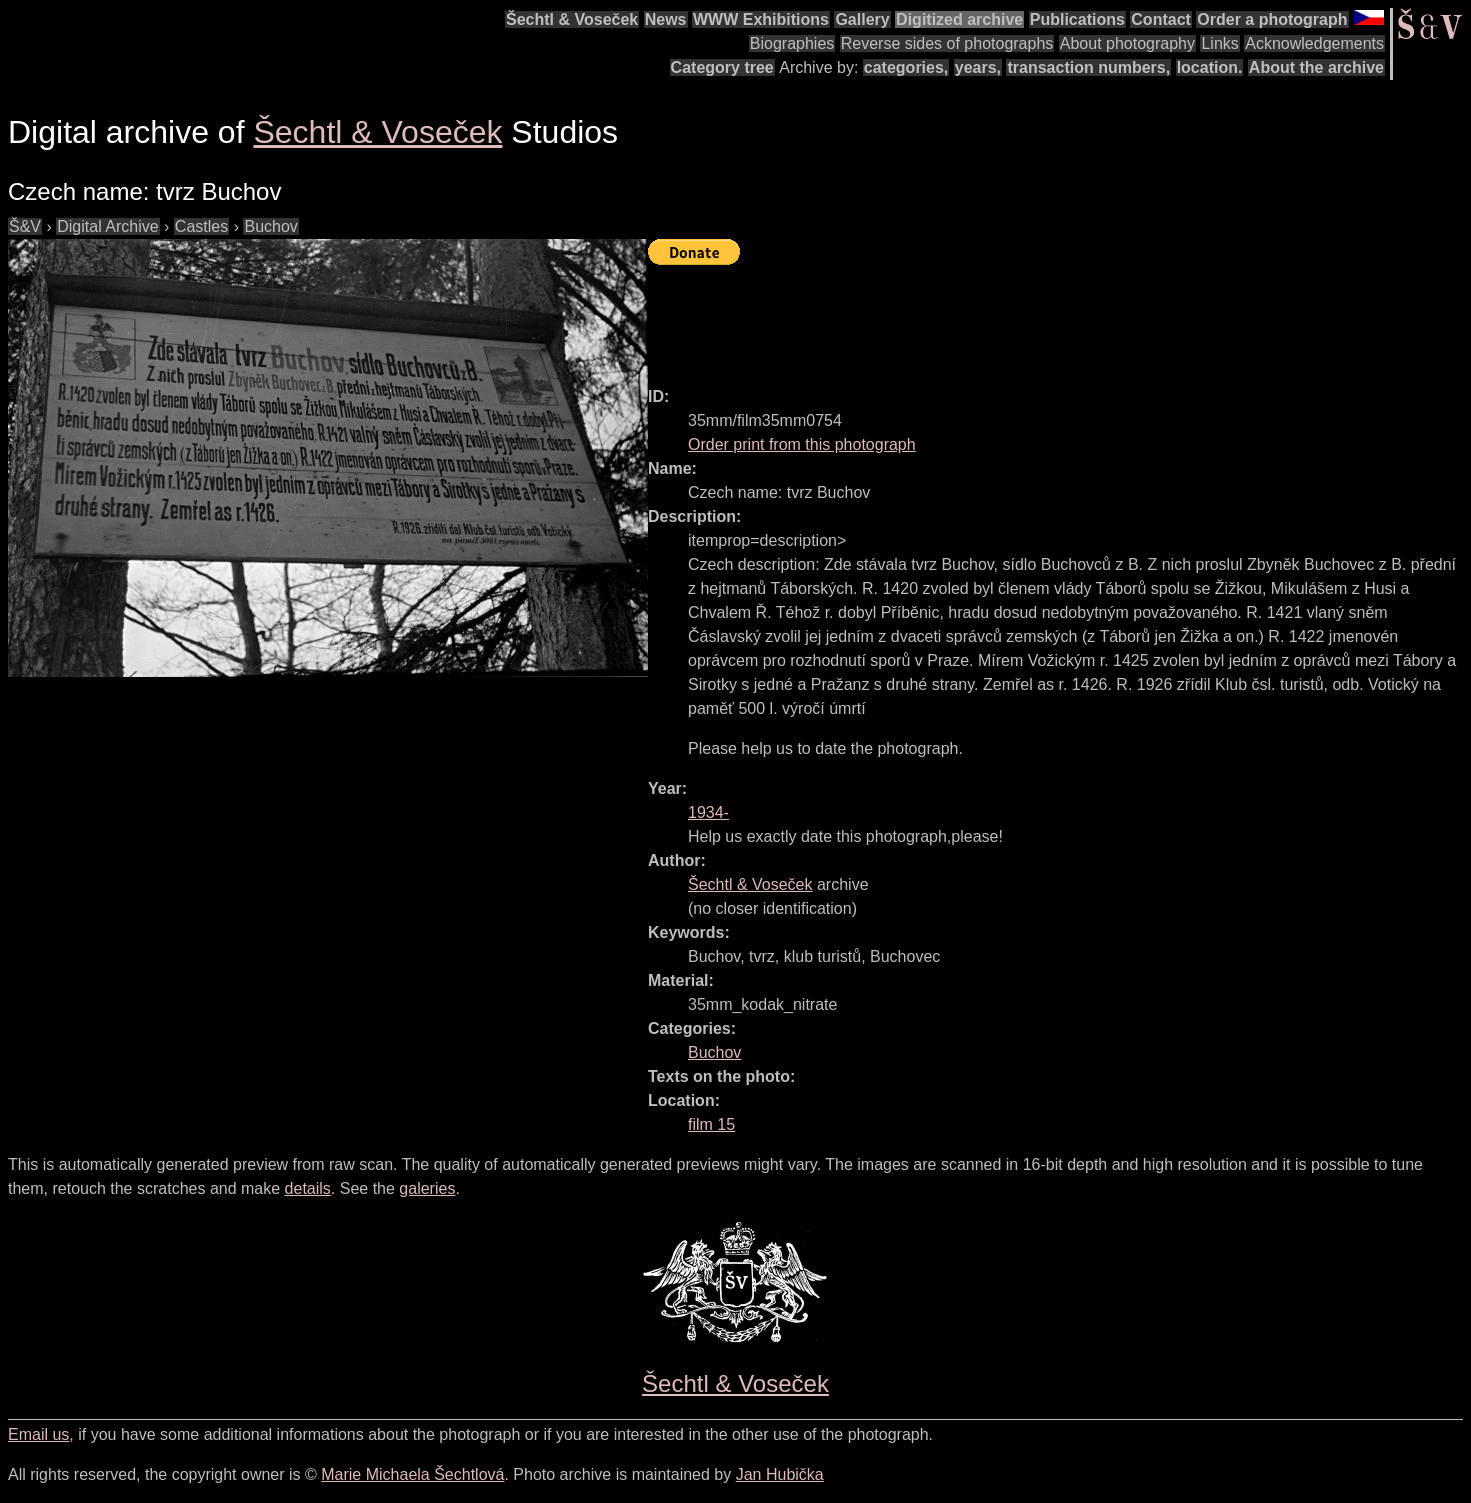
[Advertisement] (1012, 317)
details (308, 1188)
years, (978, 67)
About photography (1127, 43)
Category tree (722, 67)
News (666, 19)
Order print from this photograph (802, 444)
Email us (38, 1434)
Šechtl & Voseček (572, 19)
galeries (427, 1188)
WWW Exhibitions (761, 19)
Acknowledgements (1314, 43)
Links (1219, 43)
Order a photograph (1272, 19)
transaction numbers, (1088, 67)
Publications (1077, 19)
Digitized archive (959, 19)
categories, (906, 67)
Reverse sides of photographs (947, 43)
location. (1210, 67)
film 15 (711, 1124)
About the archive (1316, 67)
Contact (1161, 19)
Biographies (792, 43)
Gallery (862, 19)
